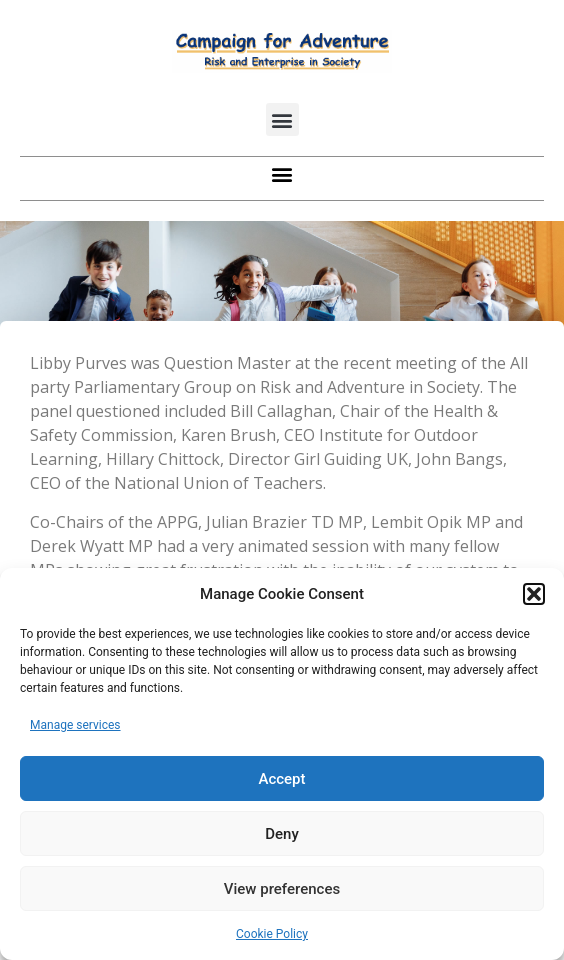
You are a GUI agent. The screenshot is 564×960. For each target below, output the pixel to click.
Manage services (75, 725)
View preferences (282, 889)
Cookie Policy (272, 934)
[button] (534, 594)
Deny (282, 834)
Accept (281, 779)
